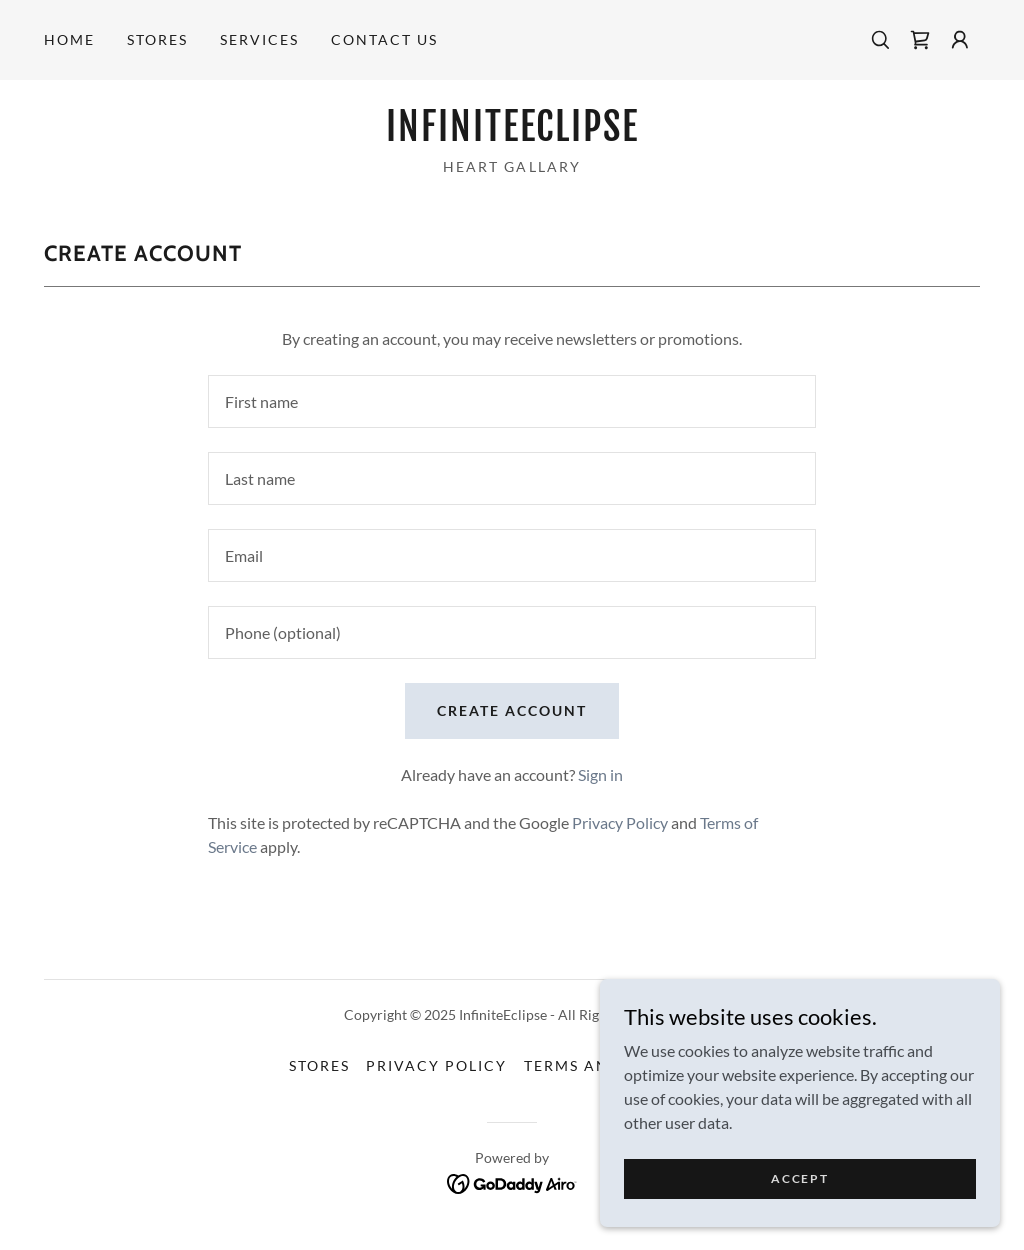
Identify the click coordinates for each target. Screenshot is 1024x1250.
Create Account (512, 710)
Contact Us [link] (384, 39)
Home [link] (69, 39)
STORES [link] (157, 39)
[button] (960, 40)
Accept (799, 1178)
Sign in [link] (600, 774)
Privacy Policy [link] (620, 822)
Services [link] (259, 39)
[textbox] (512, 401)
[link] (920, 40)
